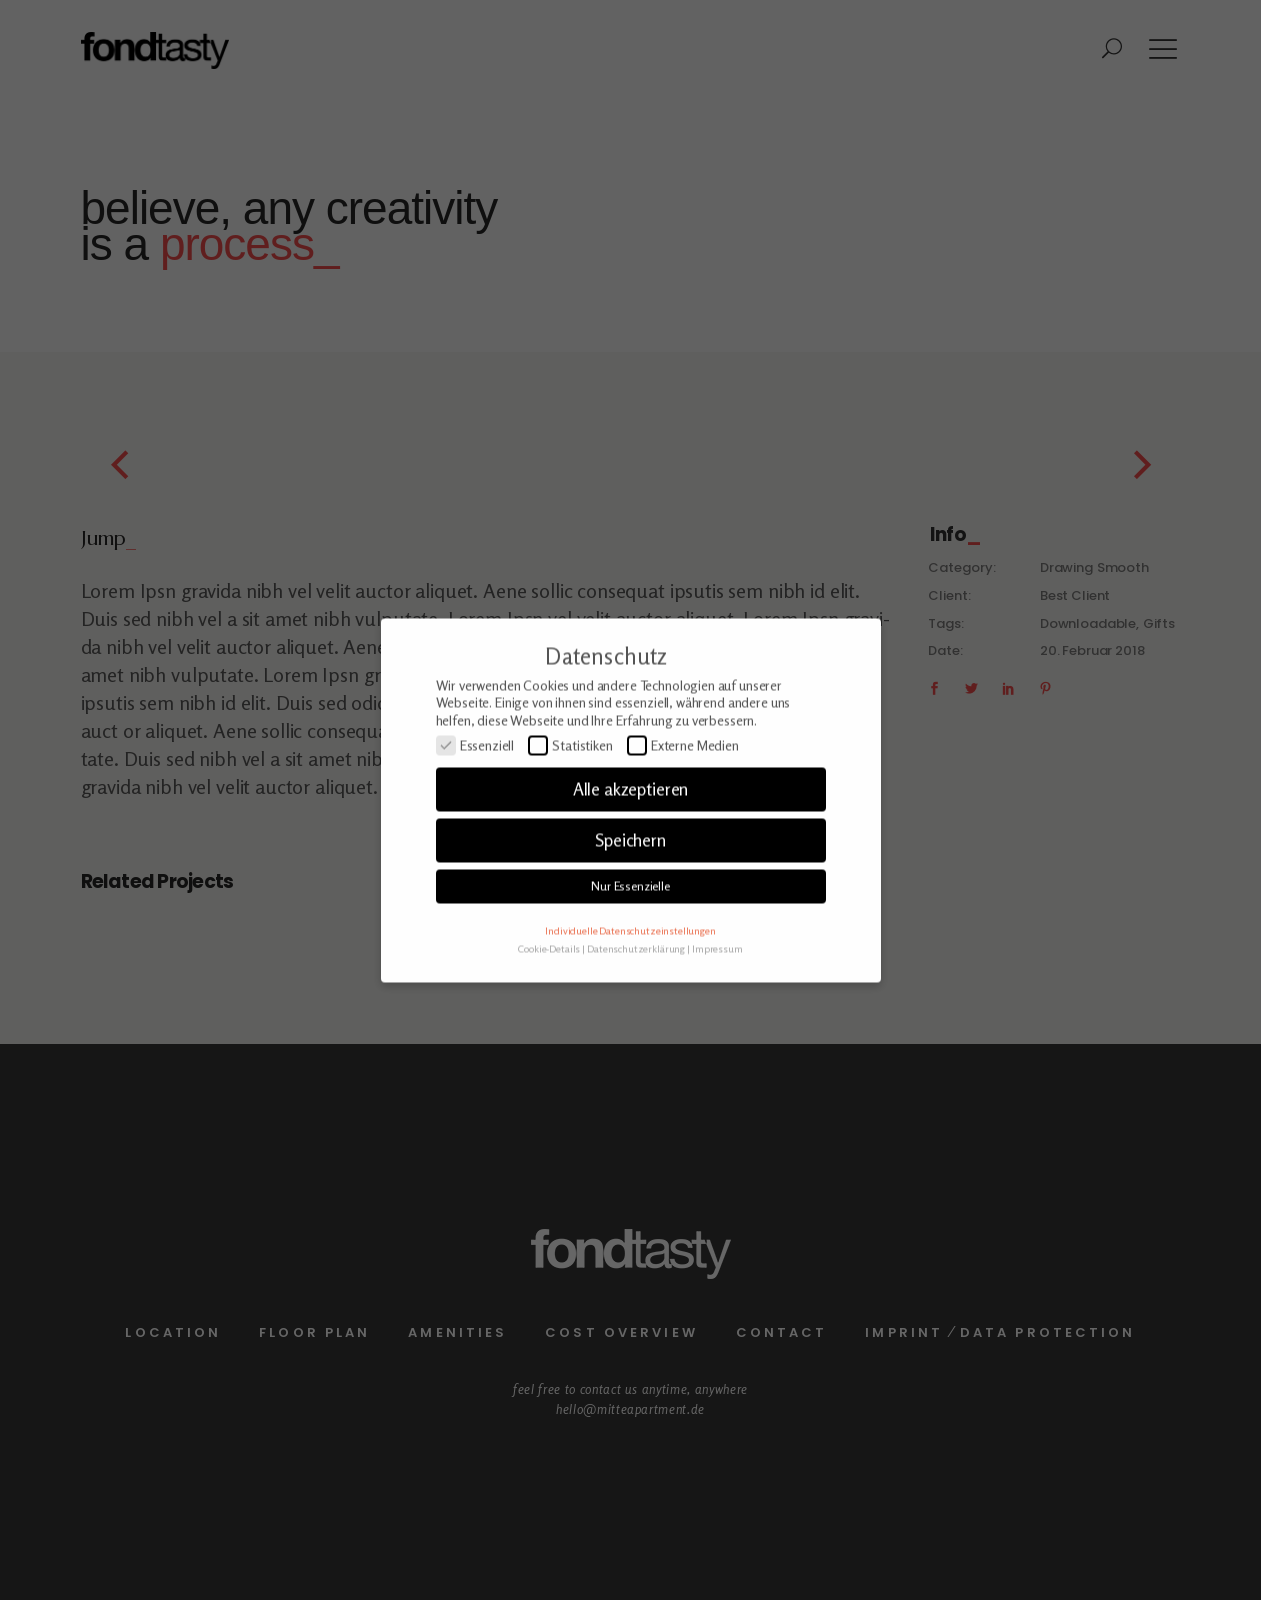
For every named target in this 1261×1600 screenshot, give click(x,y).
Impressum (717, 979)
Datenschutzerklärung (636, 979)
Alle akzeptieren (631, 819)
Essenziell (475, 776)
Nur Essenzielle (630, 916)
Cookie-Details (549, 979)
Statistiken (570, 776)
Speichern (630, 870)
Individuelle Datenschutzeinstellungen (630, 960)
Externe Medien (683, 776)
